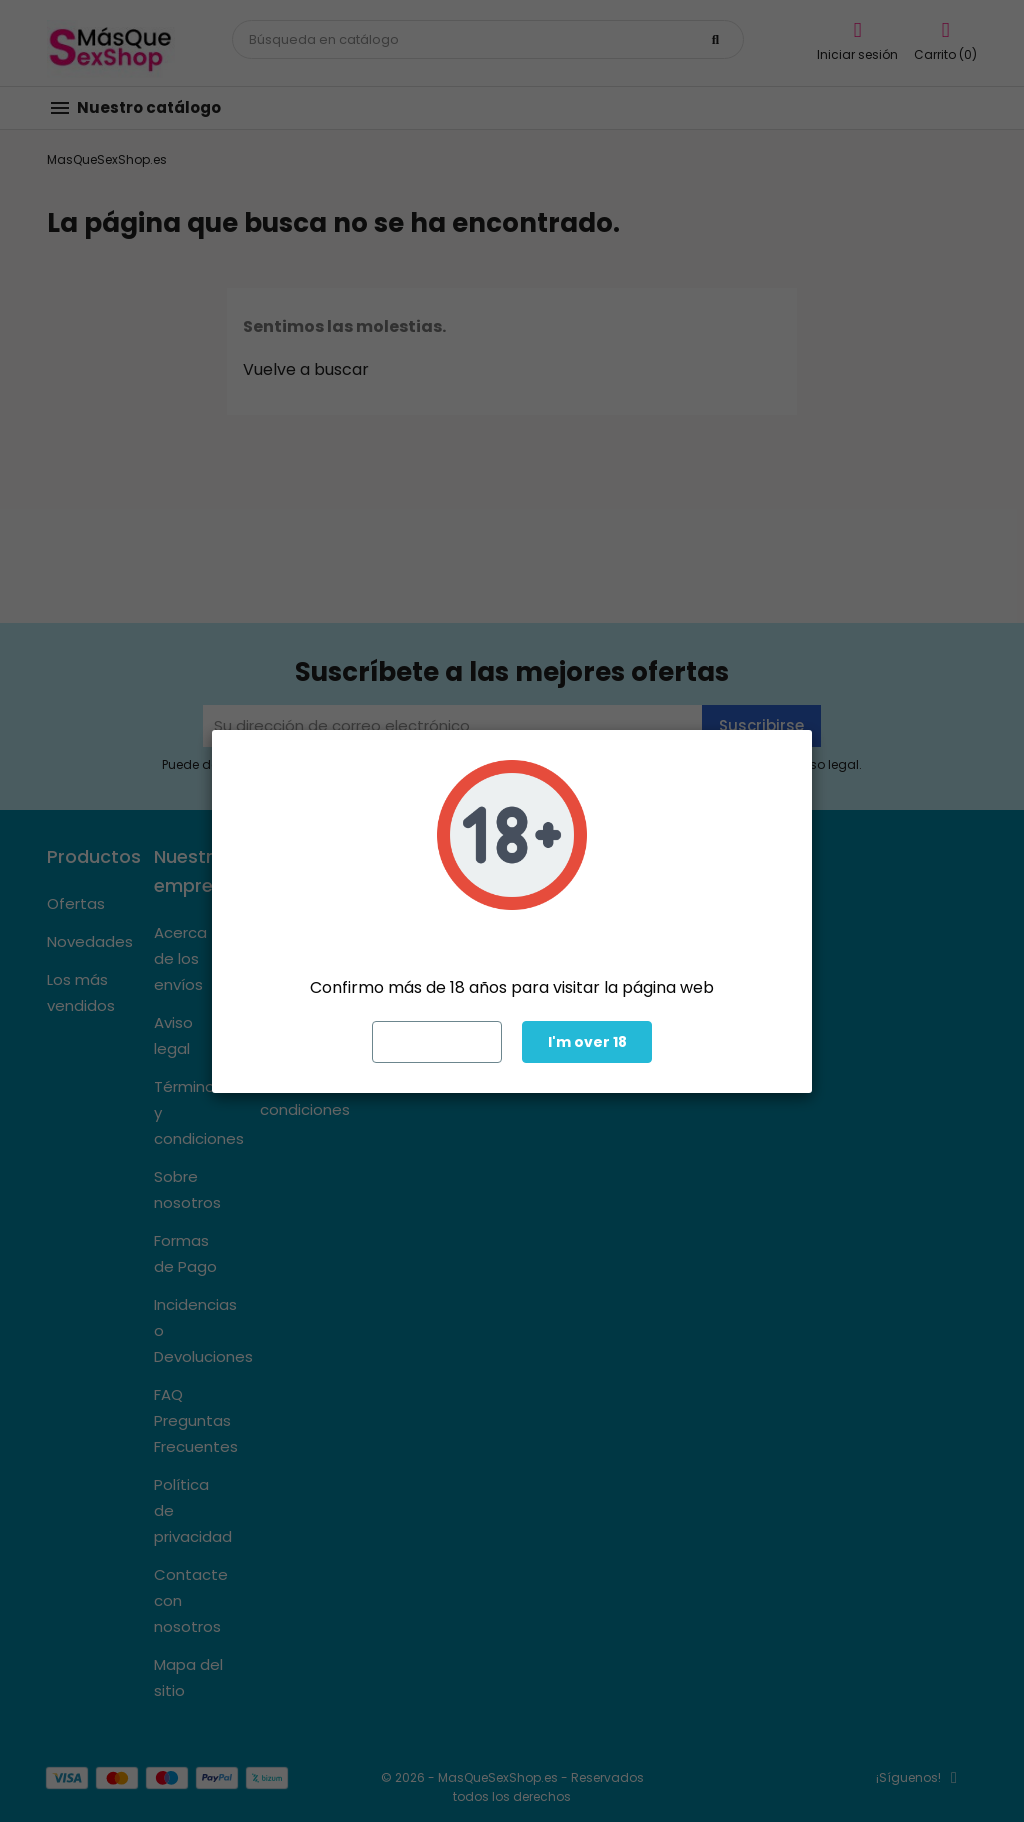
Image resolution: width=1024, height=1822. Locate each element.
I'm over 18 (587, 1042)
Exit (437, 1042)
